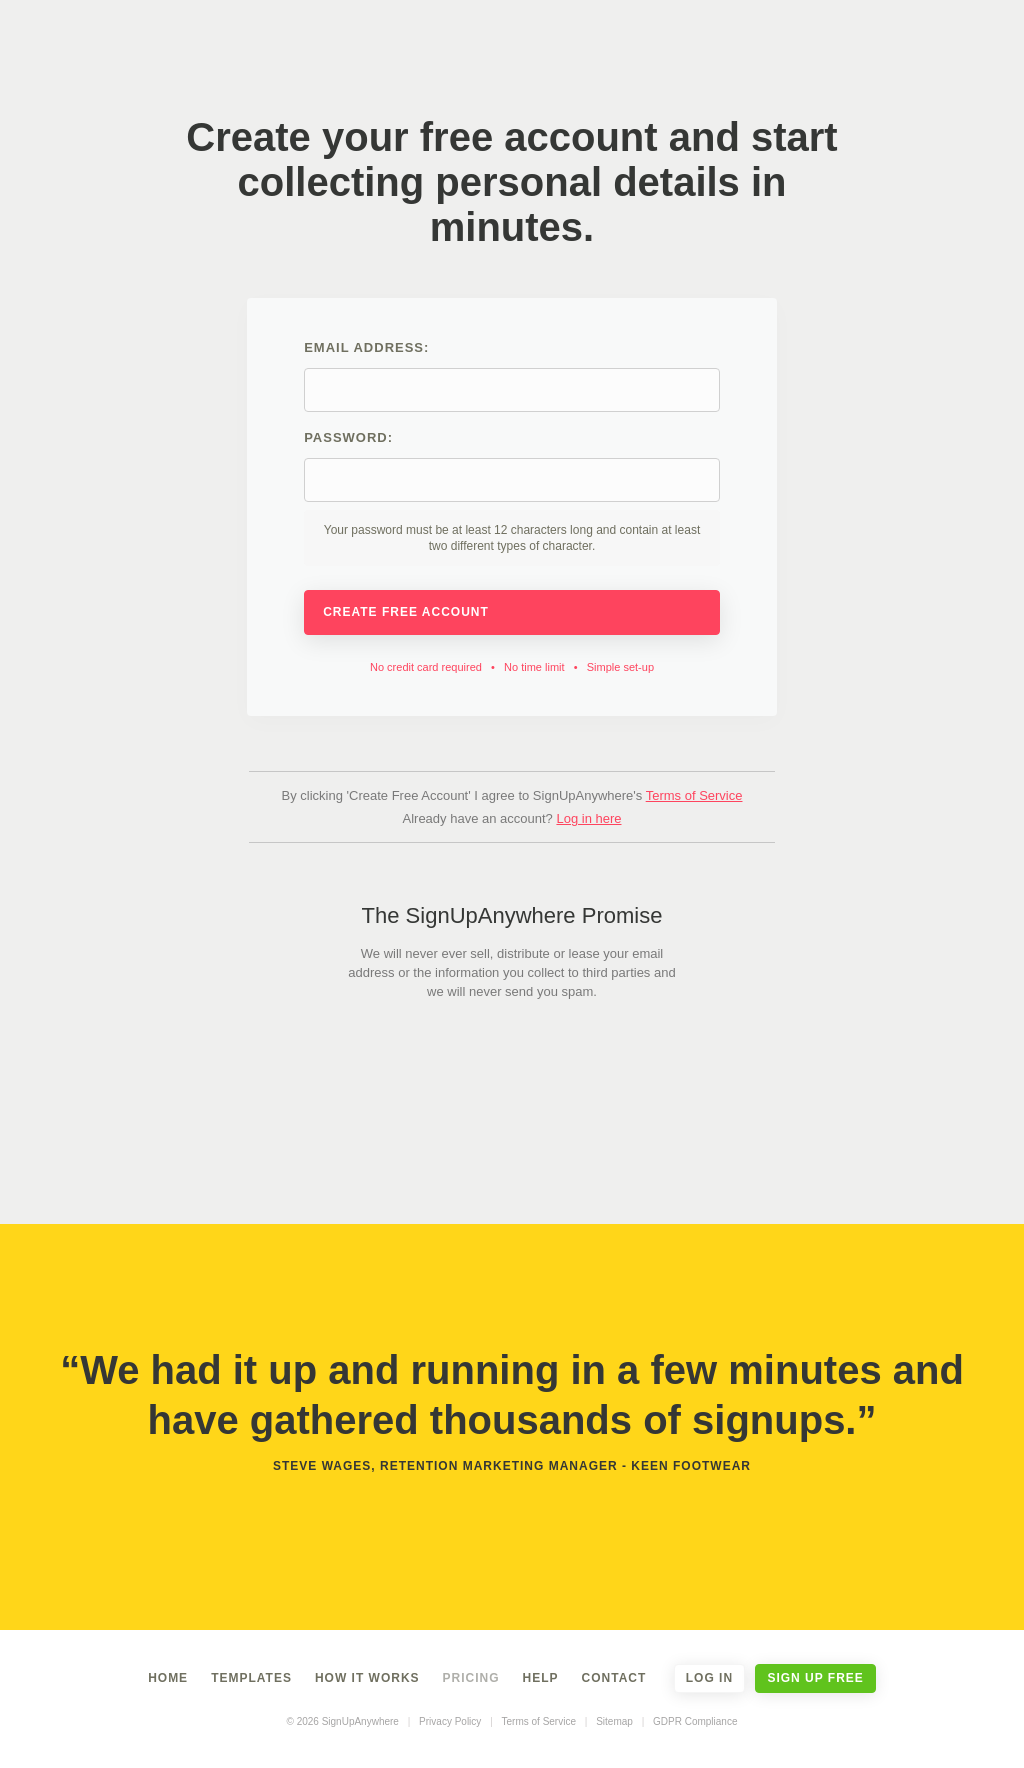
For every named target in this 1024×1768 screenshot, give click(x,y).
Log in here (588, 818)
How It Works (367, 1678)
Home (168, 1678)
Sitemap (614, 1721)
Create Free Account (512, 612)
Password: (512, 498)
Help (541, 1678)
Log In (709, 1678)
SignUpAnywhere (521, 48)
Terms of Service (694, 795)
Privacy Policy (450, 1721)
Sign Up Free (815, 1678)
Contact (614, 1678)
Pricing (471, 1678)
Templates (251, 1678)
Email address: (512, 376)
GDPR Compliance (695, 1721)
